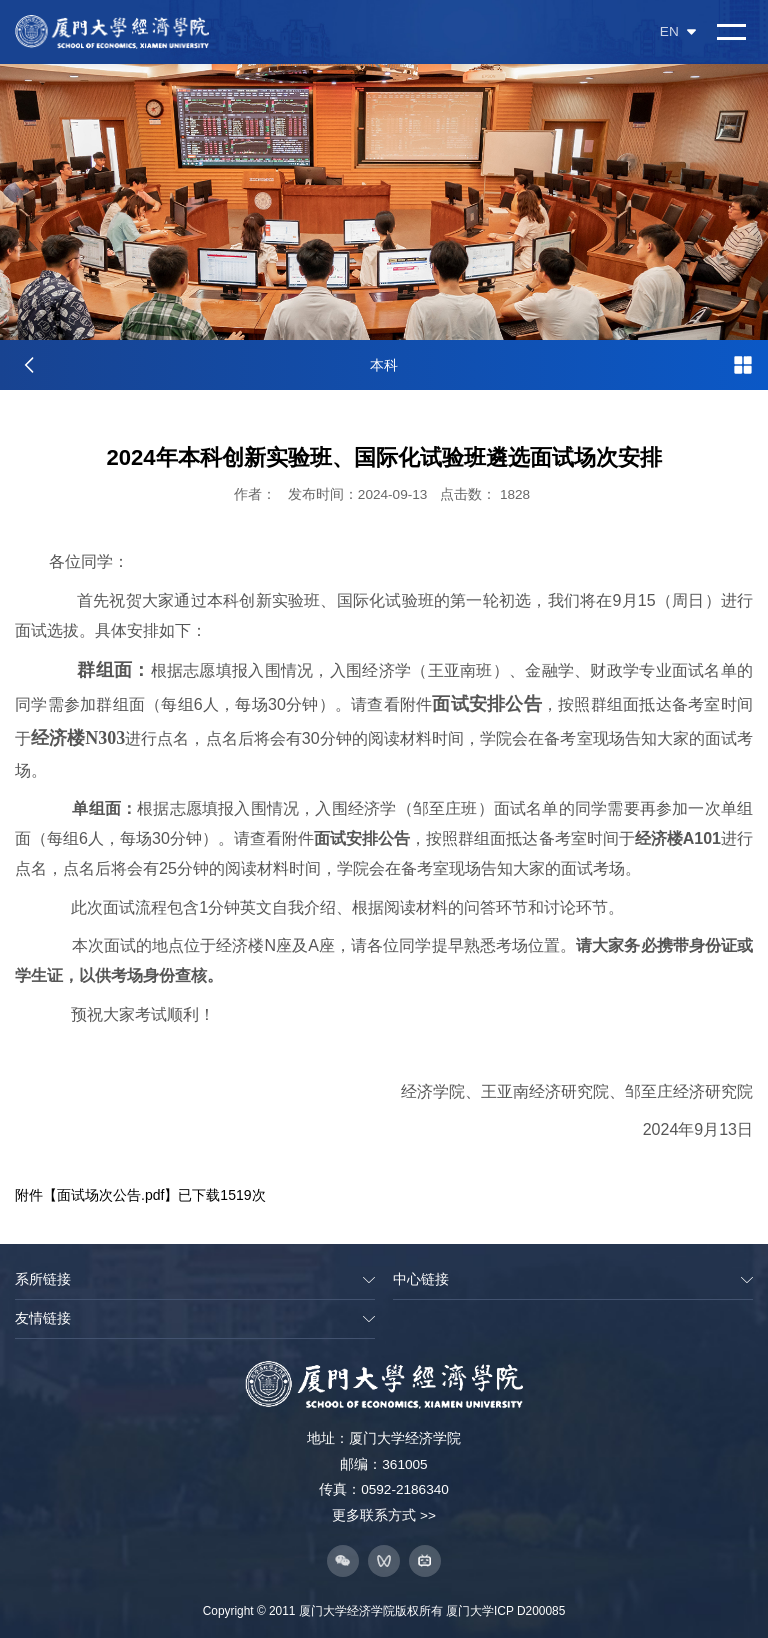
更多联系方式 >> (384, 1515)
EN (678, 32)
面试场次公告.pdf (110, 1195)
